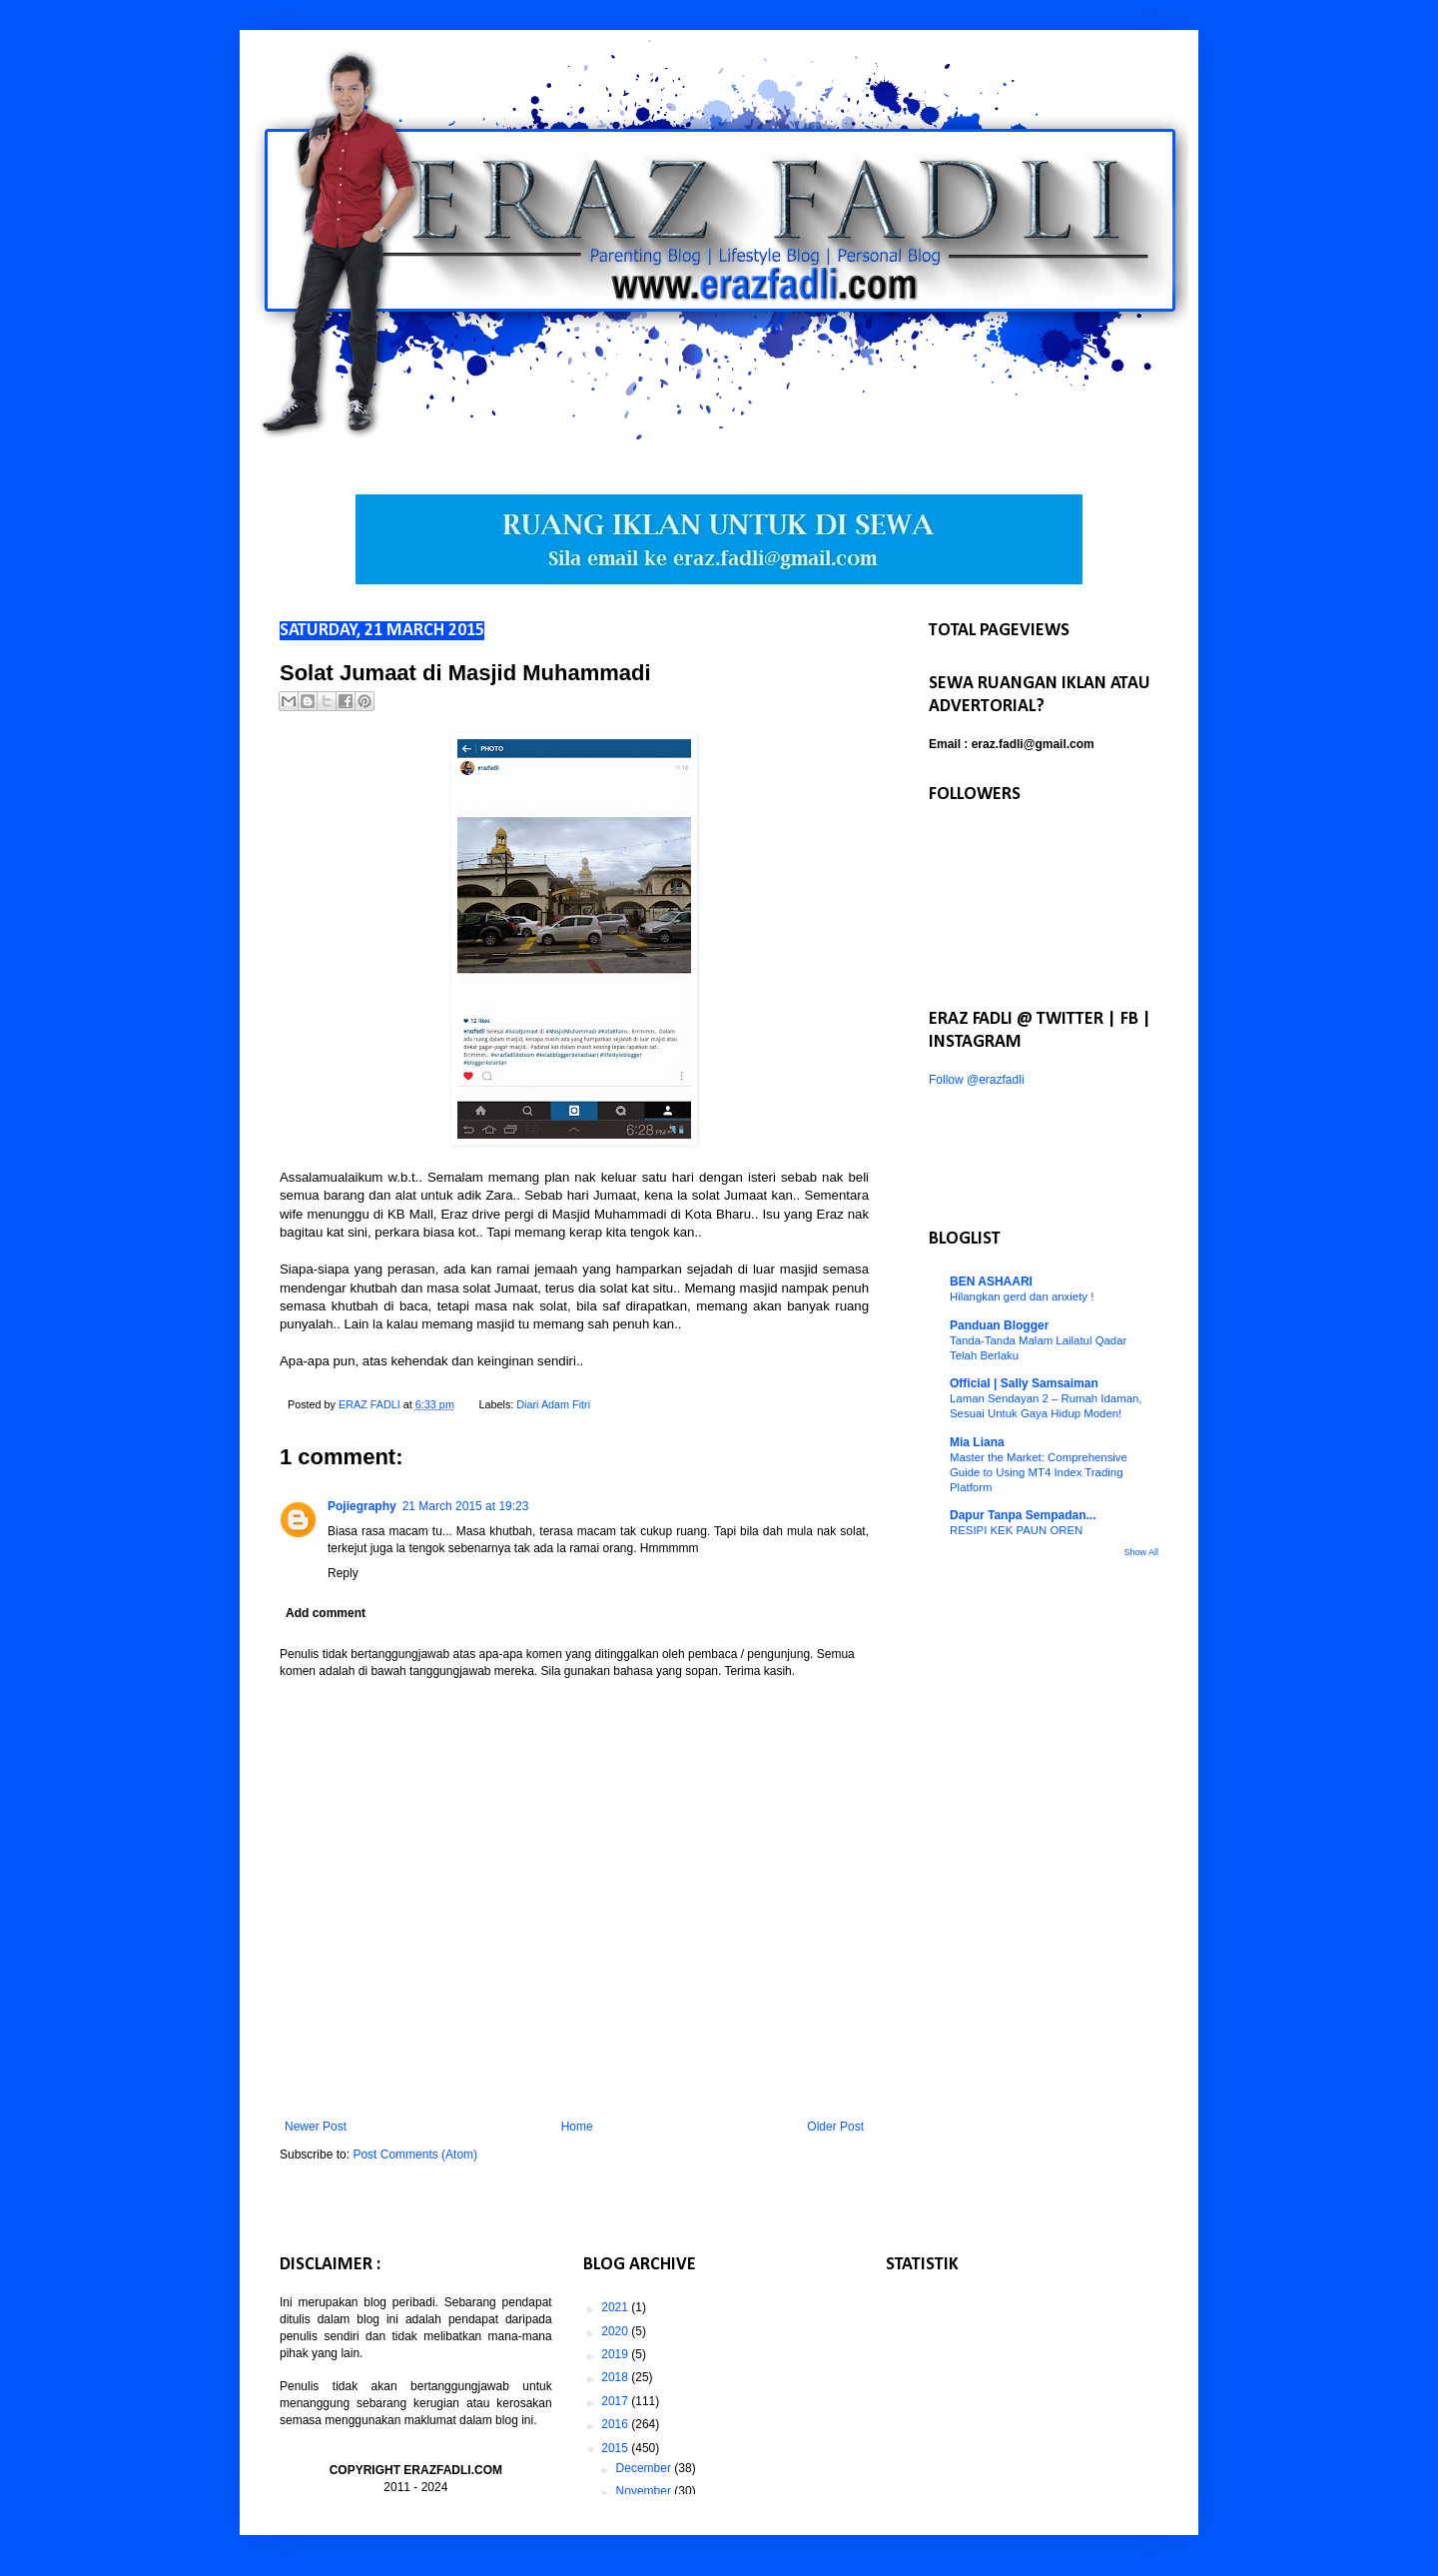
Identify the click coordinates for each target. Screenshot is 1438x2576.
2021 (616, 2307)
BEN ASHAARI (991, 1281)
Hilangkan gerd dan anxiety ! (1021, 1296)
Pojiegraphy (362, 1506)
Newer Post (316, 2127)
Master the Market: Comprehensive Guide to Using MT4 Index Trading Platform (1038, 1472)
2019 (616, 2354)
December (645, 2468)
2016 (616, 2424)
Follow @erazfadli (977, 1080)
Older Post (835, 2127)
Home (577, 2127)
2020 (616, 2331)
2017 (616, 2401)
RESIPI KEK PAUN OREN (1016, 1530)
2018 (616, 2377)
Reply (343, 1573)
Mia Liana (977, 1442)
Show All (1140, 1552)
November (645, 2491)
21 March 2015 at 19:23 (465, 1506)
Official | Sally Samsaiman (1024, 1383)
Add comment (325, 1613)
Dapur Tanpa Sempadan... (1022, 1515)
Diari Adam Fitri (553, 1404)
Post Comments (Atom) (415, 2154)
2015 (616, 2448)
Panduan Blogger (999, 1325)
